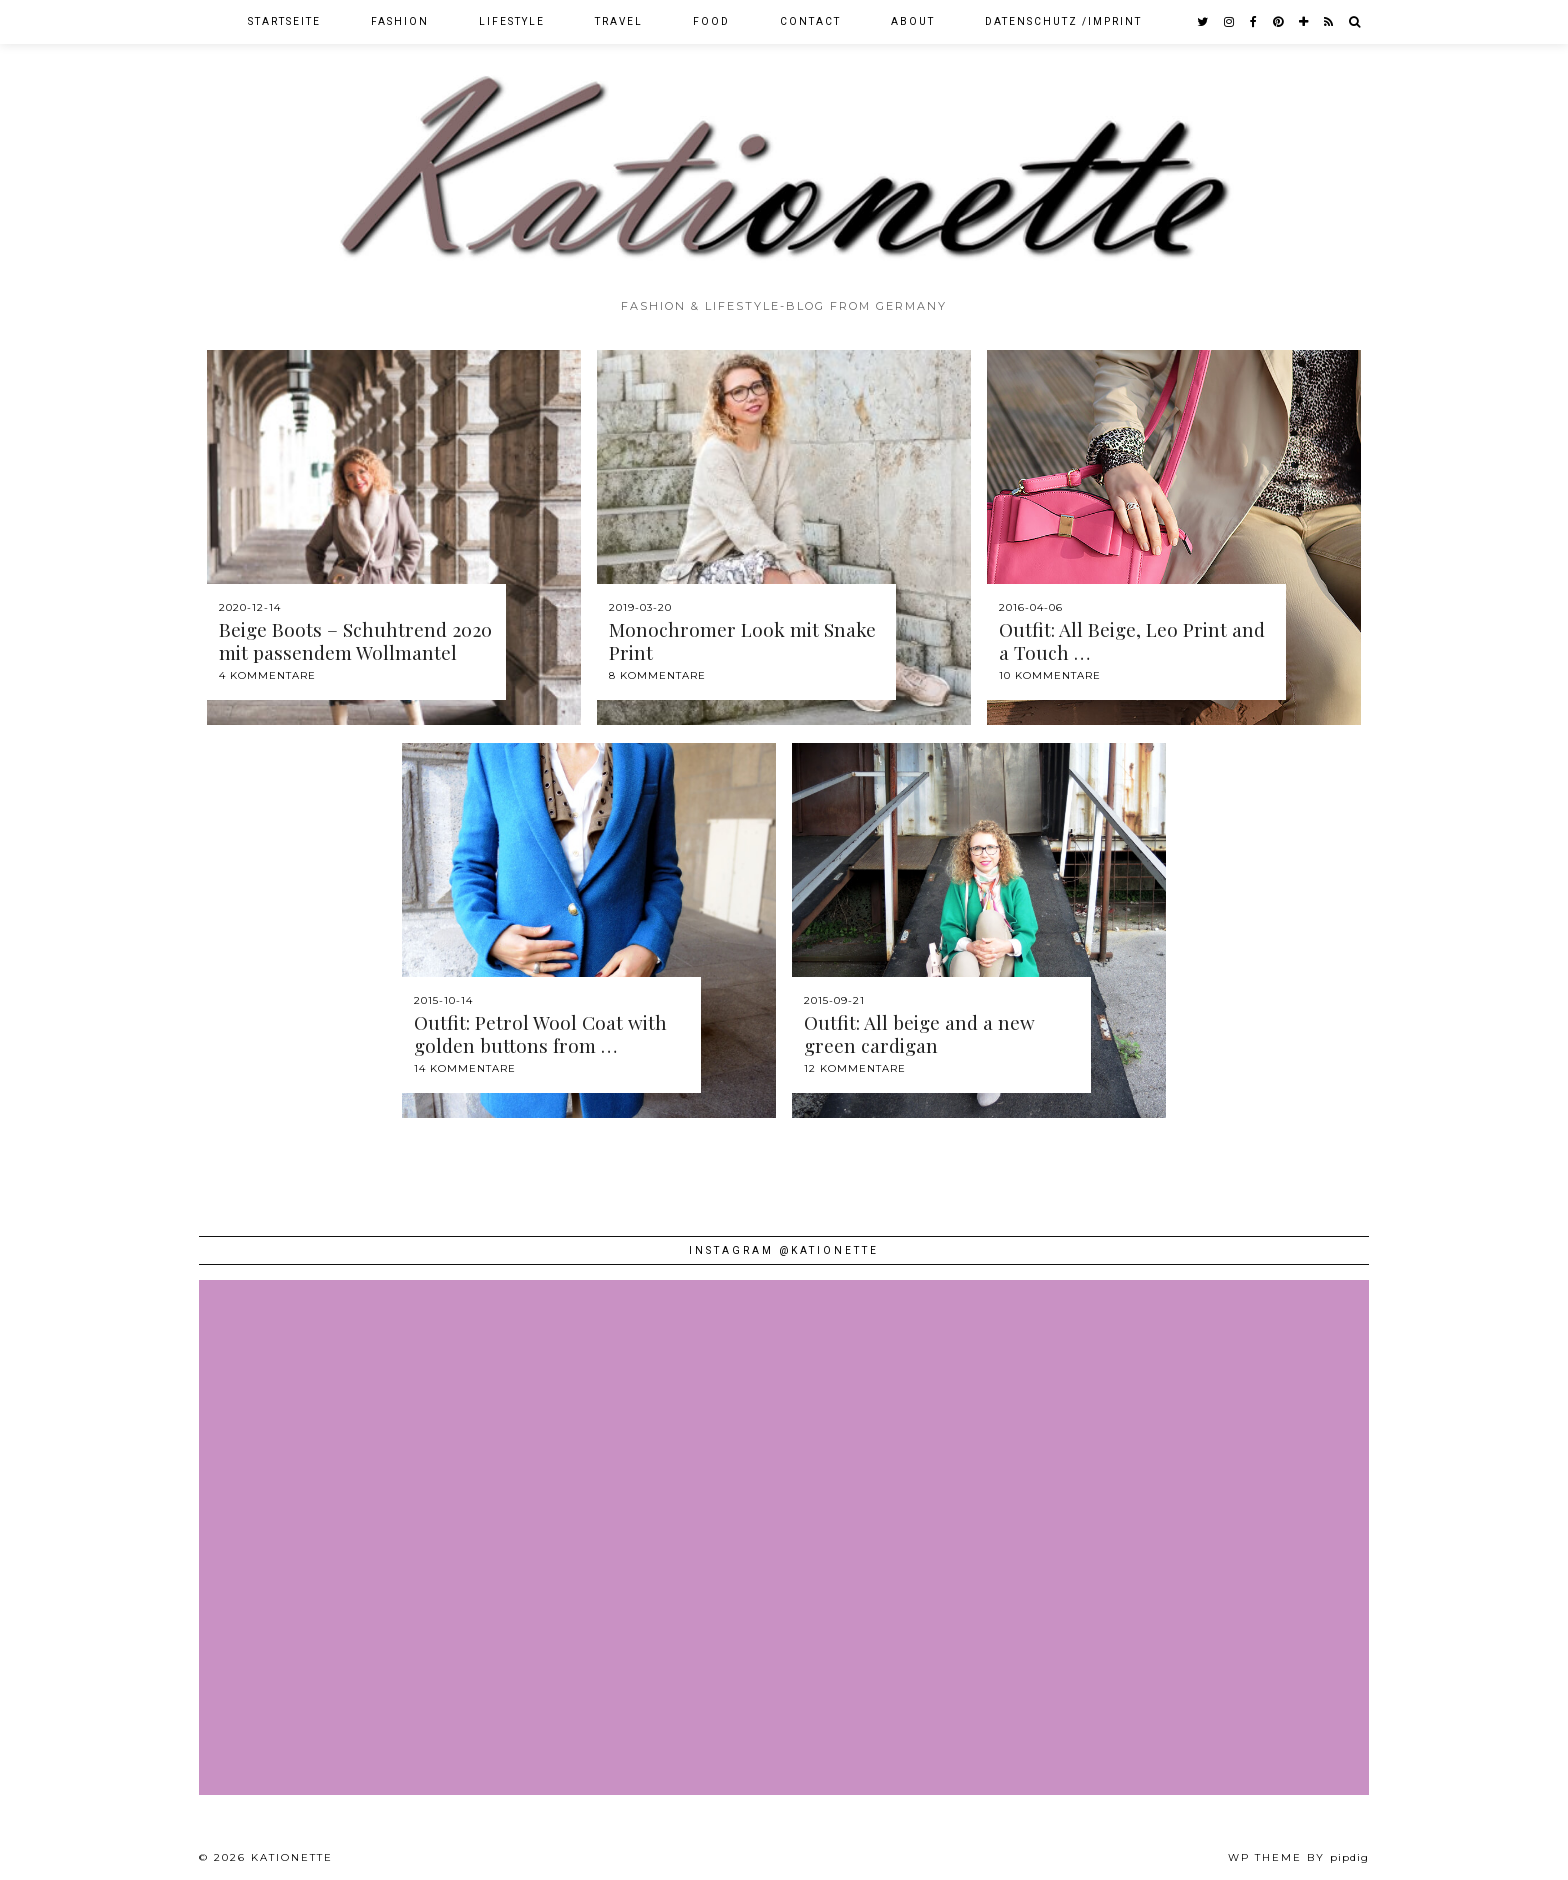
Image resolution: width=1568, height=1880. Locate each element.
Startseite (284, 21)
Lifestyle (512, 21)
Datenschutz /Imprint (1063, 21)
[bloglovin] (1304, 22)
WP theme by (1298, 1857)
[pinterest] (1279, 22)
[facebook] (1254, 22)
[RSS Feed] (1329, 22)
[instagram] (1230, 22)
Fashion (400, 21)
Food (711, 21)
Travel (619, 21)
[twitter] (1203, 22)
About (913, 21)
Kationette (292, 1857)
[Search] (1355, 22)
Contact (810, 21)
